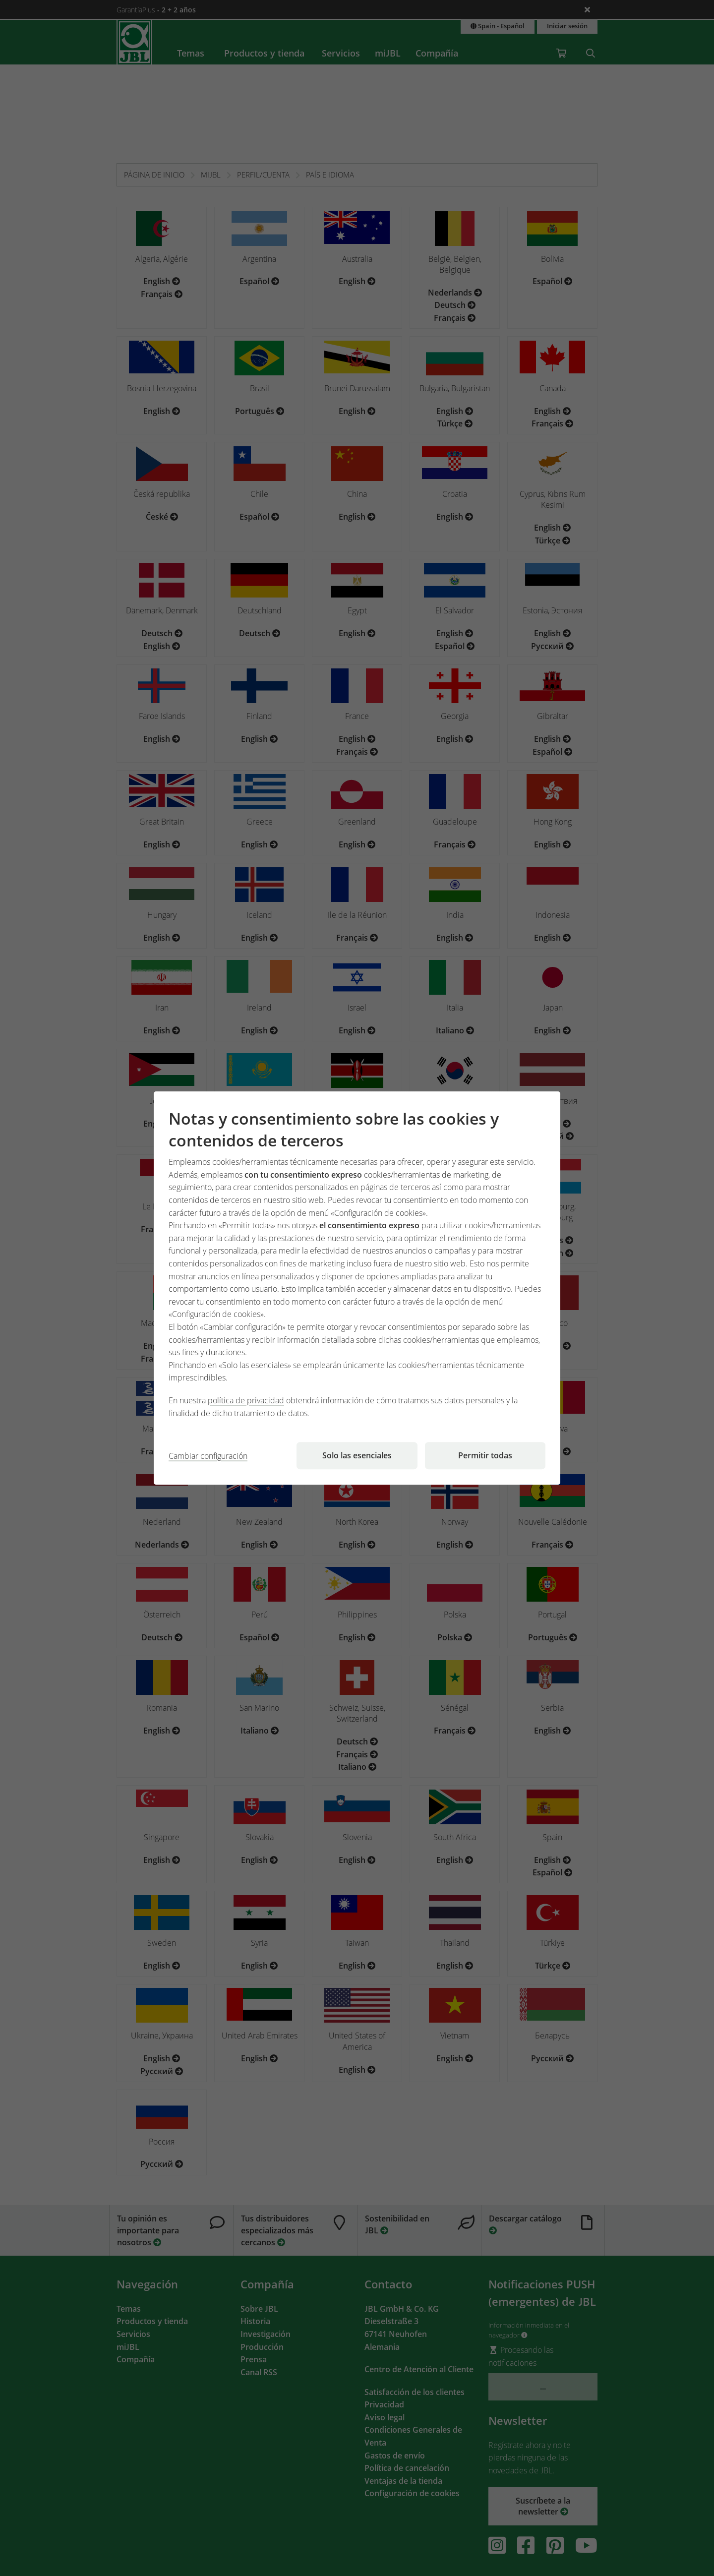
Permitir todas (485, 1455)
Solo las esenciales (357, 1455)
